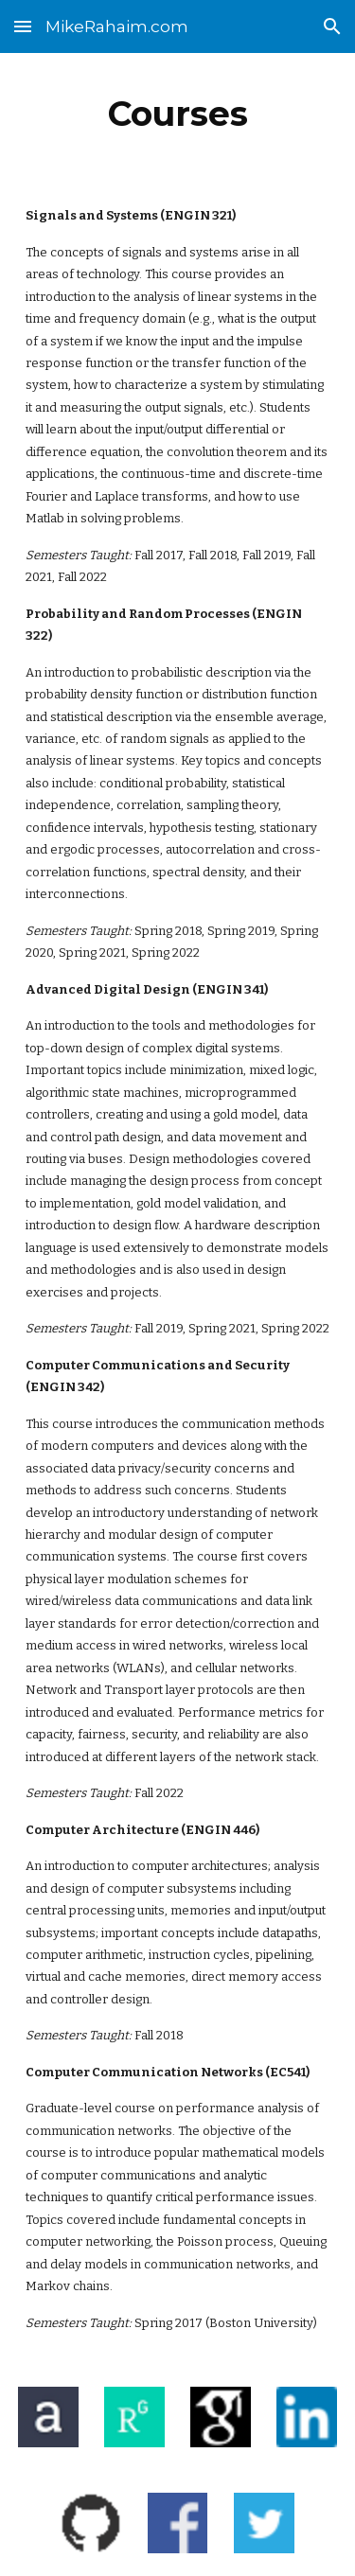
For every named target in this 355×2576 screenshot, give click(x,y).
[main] (178, 113)
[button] (22, 26)
